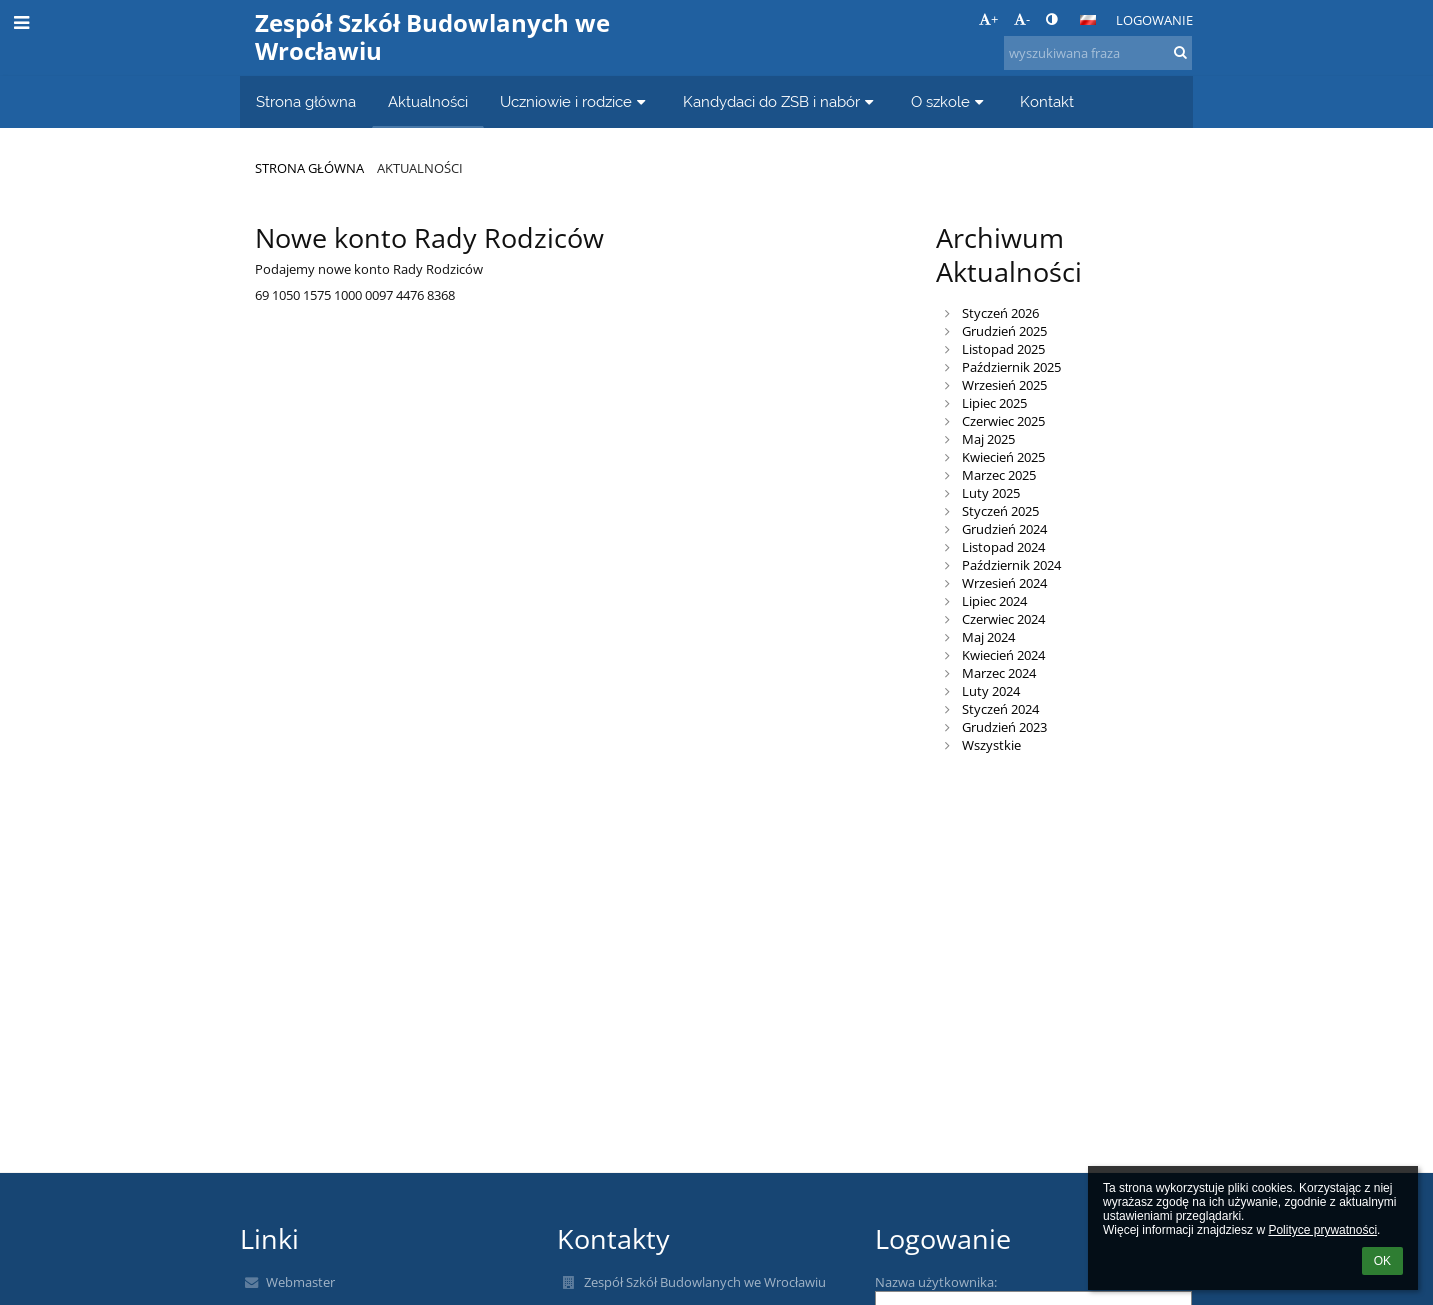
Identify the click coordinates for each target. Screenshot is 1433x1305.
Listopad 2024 (1003, 547)
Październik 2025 (1011, 367)
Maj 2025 (988, 439)
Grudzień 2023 (1004, 727)
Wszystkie (991, 745)
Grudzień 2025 (1004, 331)
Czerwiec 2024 (1003, 619)
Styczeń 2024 (1000, 709)
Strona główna (309, 168)
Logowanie (1154, 20)
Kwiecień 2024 (1003, 655)
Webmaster (300, 1282)
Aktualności (420, 168)
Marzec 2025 (999, 475)
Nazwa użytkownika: (936, 1282)
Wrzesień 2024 (1004, 583)
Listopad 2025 (1003, 349)
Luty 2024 (991, 691)
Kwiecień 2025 (1003, 457)
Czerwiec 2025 (1003, 421)
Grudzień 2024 (1004, 529)
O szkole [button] (950, 101)
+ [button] (988, 19)
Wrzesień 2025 (1004, 385)
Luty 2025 (991, 493)
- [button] (1022, 19)
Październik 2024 (1011, 565)
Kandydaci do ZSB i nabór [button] (781, 101)
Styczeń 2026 (1000, 313)
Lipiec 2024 (994, 601)
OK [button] (1382, 1261)
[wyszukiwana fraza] (1098, 53)
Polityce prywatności (1322, 1230)
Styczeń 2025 (1000, 511)
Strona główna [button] (306, 101)
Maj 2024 (988, 637)
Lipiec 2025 (994, 403)
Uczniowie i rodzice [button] (575, 101)
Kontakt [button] (1047, 101)
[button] (1088, 20)
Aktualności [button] (428, 101)
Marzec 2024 (999, 673)
